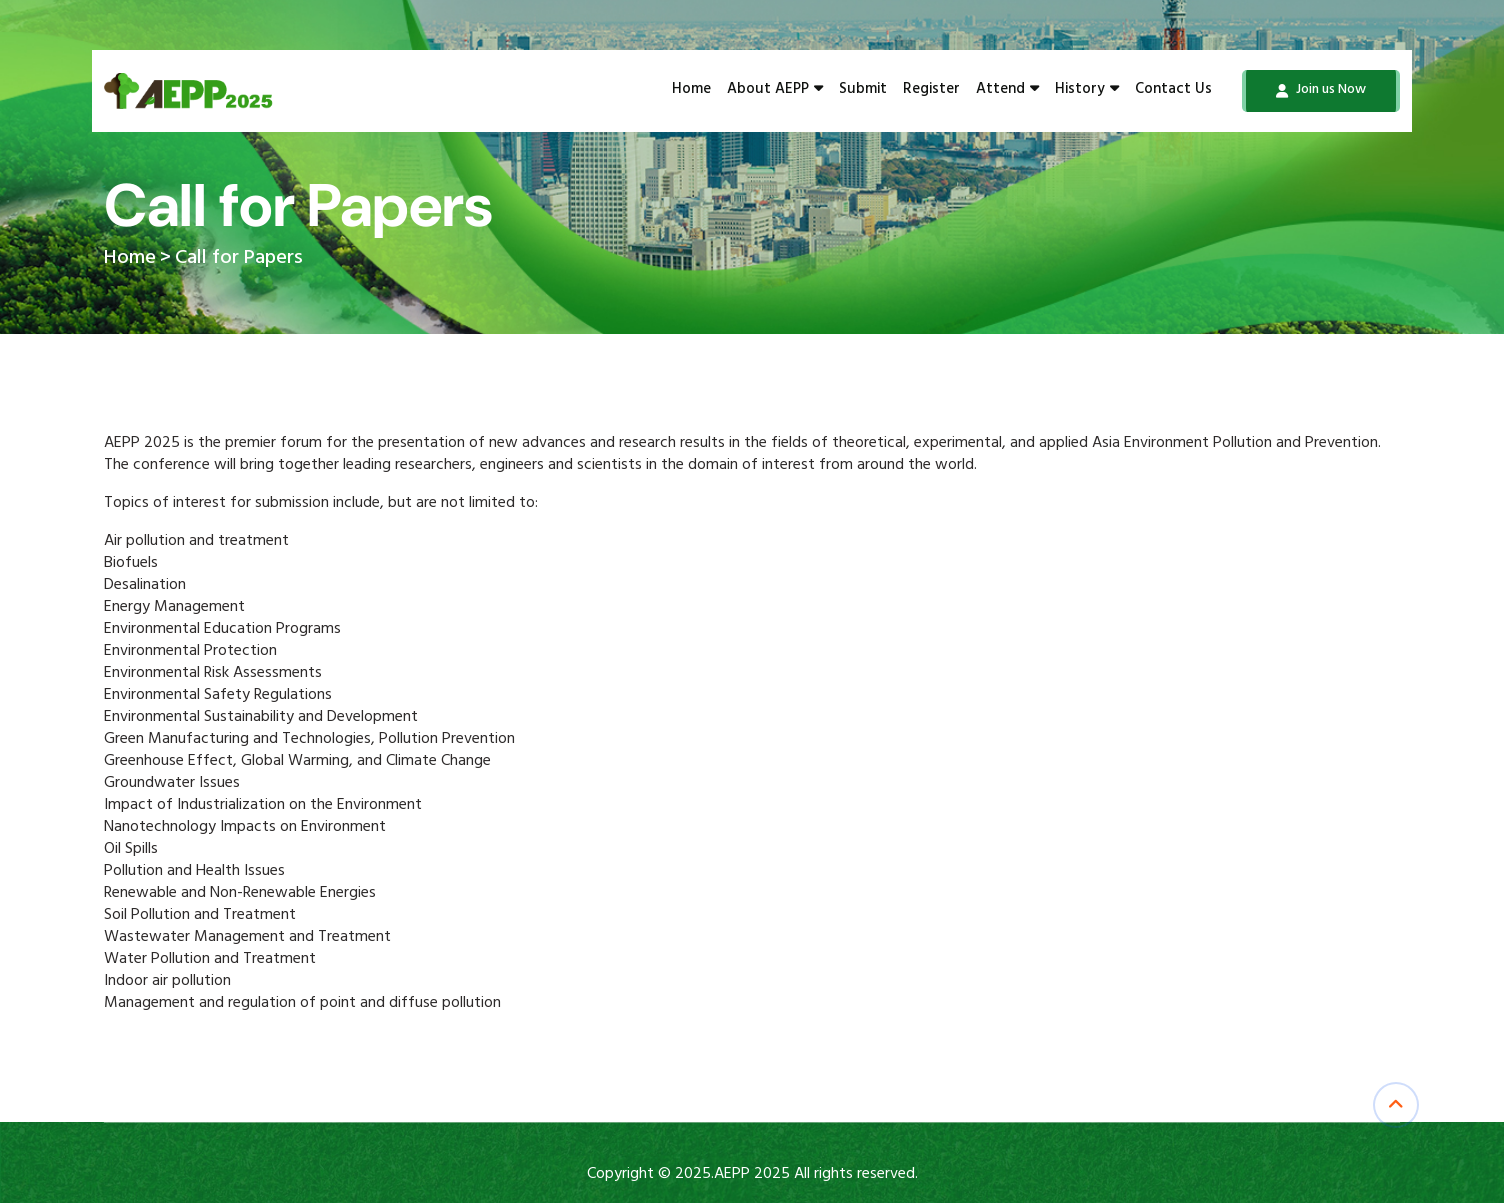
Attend (1007, 91)
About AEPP (775, 91)
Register (931, 91)
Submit (863, 91)
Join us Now (1321, 91)
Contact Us (1173, 91)
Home (691, 91)
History (1087, 91)
